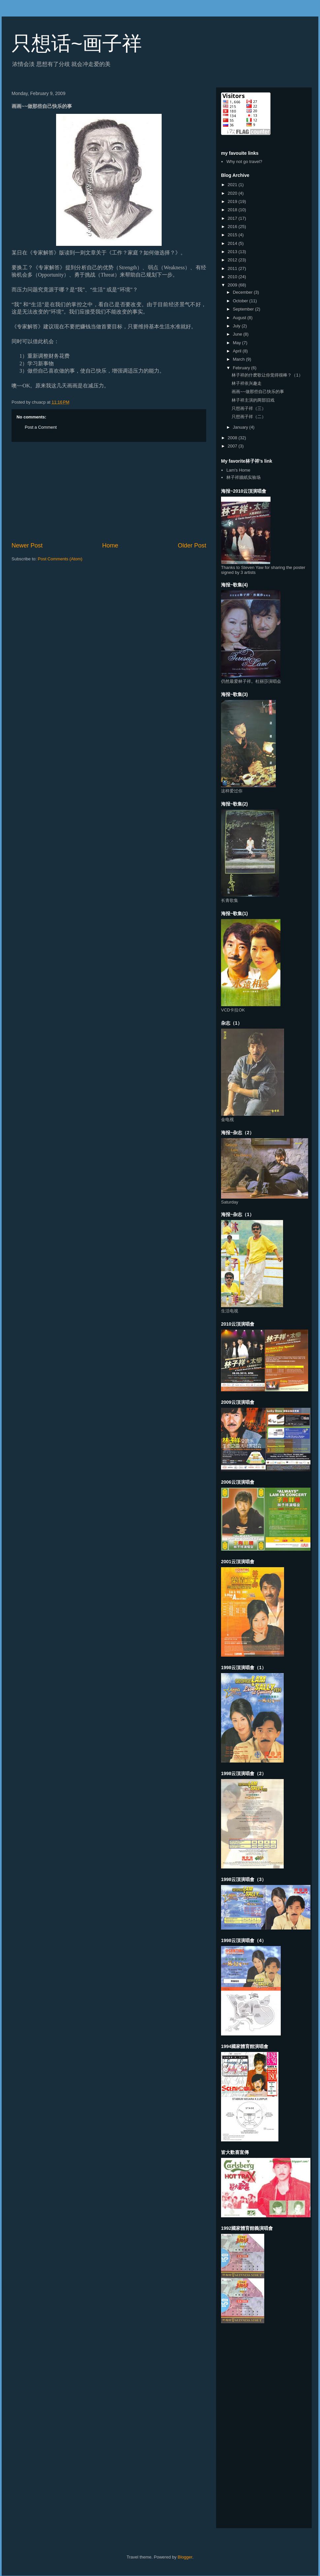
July (237, 325)
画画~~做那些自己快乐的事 (258, 391)
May (237, 342)
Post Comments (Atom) (60, 558)
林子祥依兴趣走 (247, 383)
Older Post (192, 545)
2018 (233, 209)
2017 (233, 218)
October (241, 300)
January (241, 427)
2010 (233, 276)
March (239, 359)
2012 (233, 259)
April (238, 350)
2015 (233, 234)
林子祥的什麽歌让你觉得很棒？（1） (267, 375)
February (242, 367)
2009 (233, 284)
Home (110, 545)
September (244, 309)
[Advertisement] (108, 491)
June (238, 334)
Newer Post (27, 545)
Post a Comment (41, 427)
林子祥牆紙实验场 (243, 477)
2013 (233, 251)
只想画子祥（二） (249, 416)
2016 (233, 226)
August (240, 317)
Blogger (185, 2557)
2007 (233, 446)
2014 (233, 243)
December (243, 292)
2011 (233, 268)
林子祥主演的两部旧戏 (253, 400)
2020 (233, 193)
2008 (233, 437)
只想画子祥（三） (249, 408)
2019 (233, 201)
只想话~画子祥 (77, 43)
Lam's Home (238, 470)
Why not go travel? (244, 161)
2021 (233, 184)
